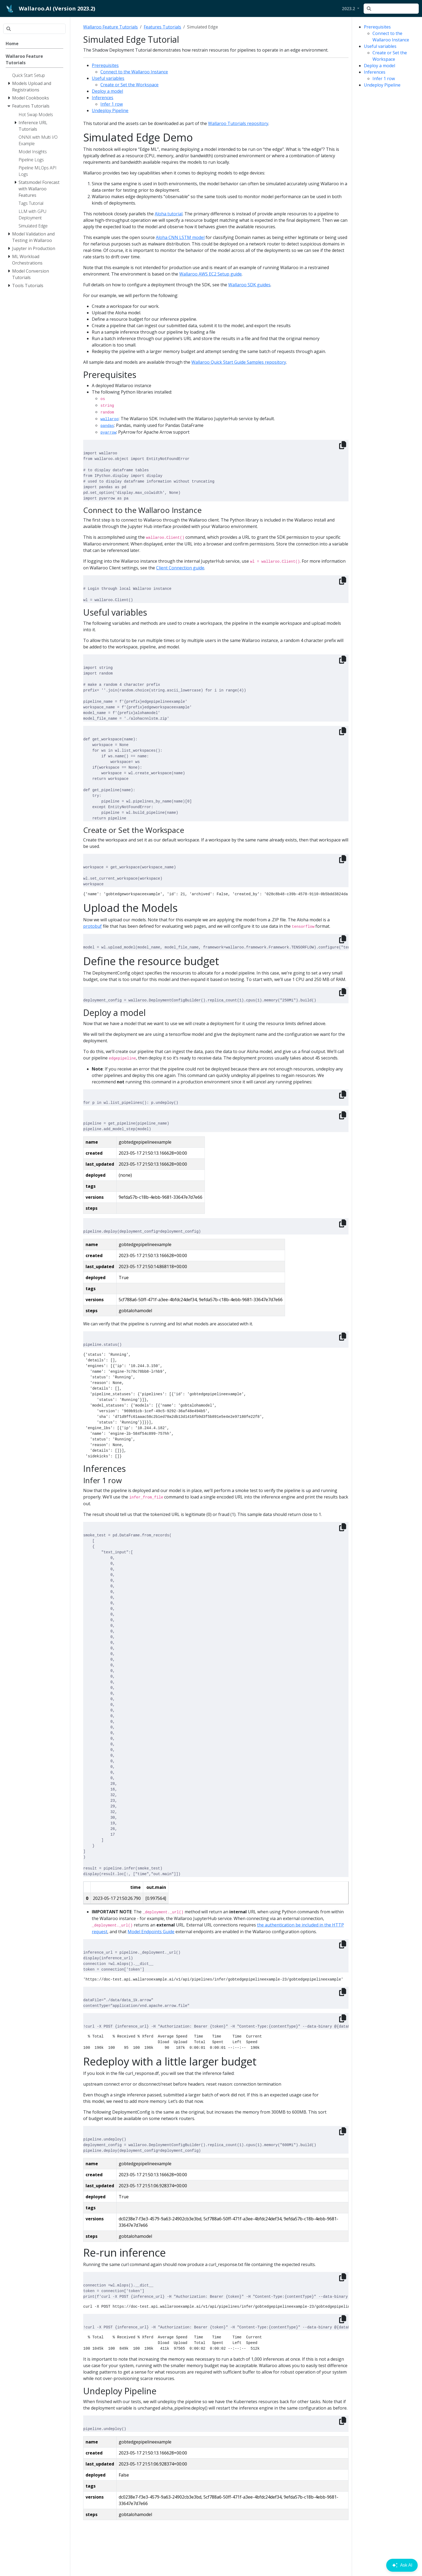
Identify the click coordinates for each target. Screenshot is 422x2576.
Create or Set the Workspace (129, 85)
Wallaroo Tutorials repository (238, 123)
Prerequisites (377, 27)
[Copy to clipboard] (343, 445)
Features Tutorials (162, 27)
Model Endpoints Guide (151, 1932)
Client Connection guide (180, 568)
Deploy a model (379, 66)
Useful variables (380, 46)
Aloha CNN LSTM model (180, 237)
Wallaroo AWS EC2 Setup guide (210, 274)
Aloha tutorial (168, 214)
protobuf (92, 926)
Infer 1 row (383, 78)
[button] (350, 8)
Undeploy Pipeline (382, 85)
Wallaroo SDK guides (249, 285)
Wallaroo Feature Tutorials (110, 27)
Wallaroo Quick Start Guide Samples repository (238, 362)
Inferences (374, 72)
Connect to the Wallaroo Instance (134, 72)
